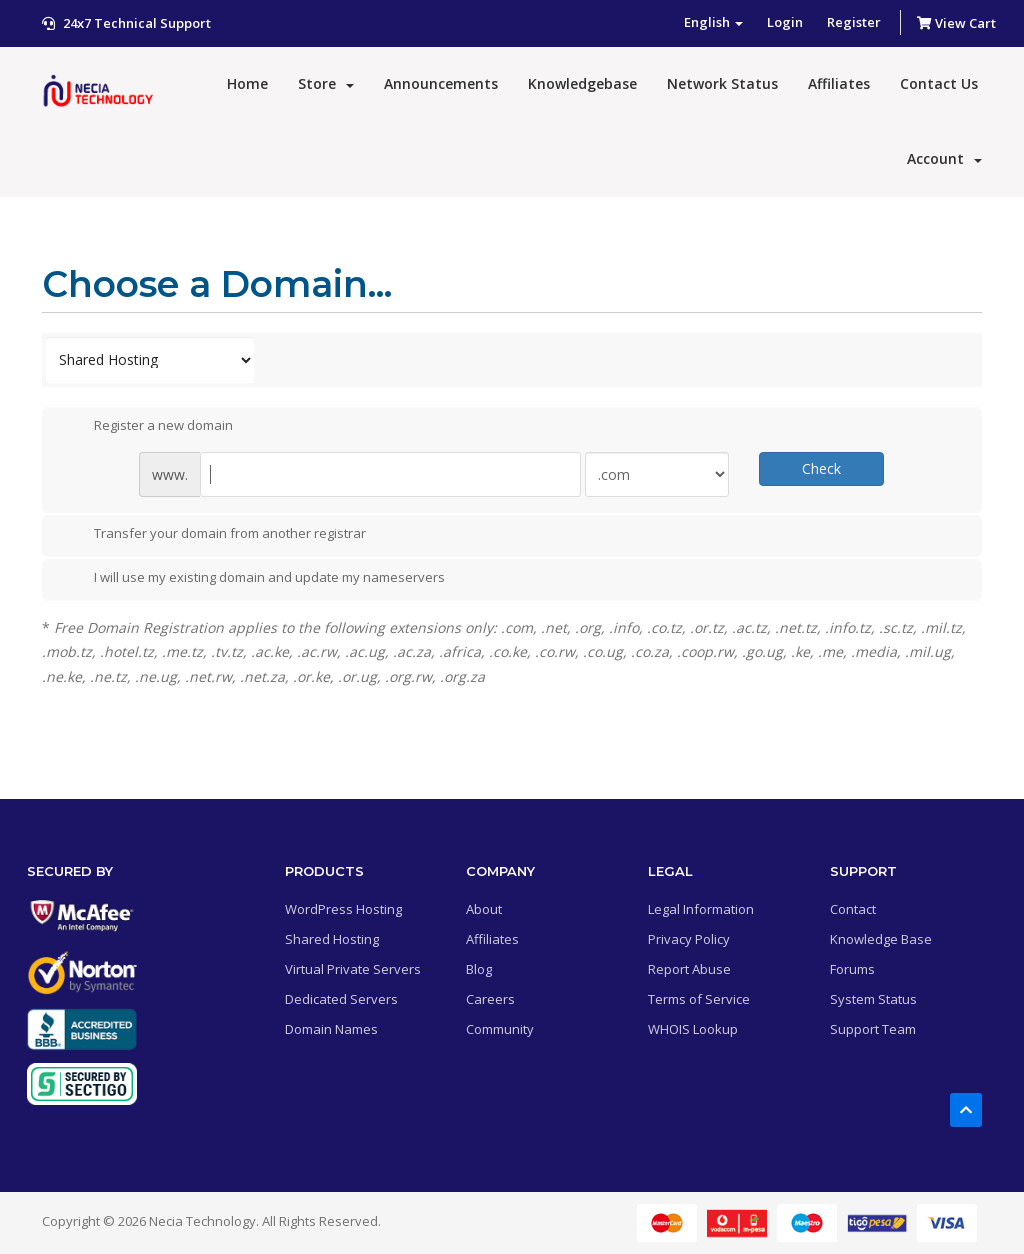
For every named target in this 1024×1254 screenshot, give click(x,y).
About (484, 909)
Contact (853, 909)
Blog (479, 969)
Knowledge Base (881, 939)
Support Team (873, 1029)
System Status (873, 999)
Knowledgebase (582, 83)
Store (326, 83)
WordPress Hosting (343, 909)
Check (821, 468)
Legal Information (701, 909)
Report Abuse (689, 969)
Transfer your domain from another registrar (214, 535)
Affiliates (839, 83)
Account (944, 158)
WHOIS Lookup (693, 1029)
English (713, 22)
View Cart (956, 23)
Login (785, 22)
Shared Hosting (332, 939)
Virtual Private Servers (353, 969)
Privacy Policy (689, 939)
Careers (490, 999)
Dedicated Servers (341, 999)
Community (500, 1029)
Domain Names (331, 1029)
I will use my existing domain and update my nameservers (253, 579)
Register (854, 22)
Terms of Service (699, 999)
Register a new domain (147, 426)
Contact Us (939, 83)
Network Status (722, 83)
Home (247, 83)
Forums (852, 969)
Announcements (441, 83)
